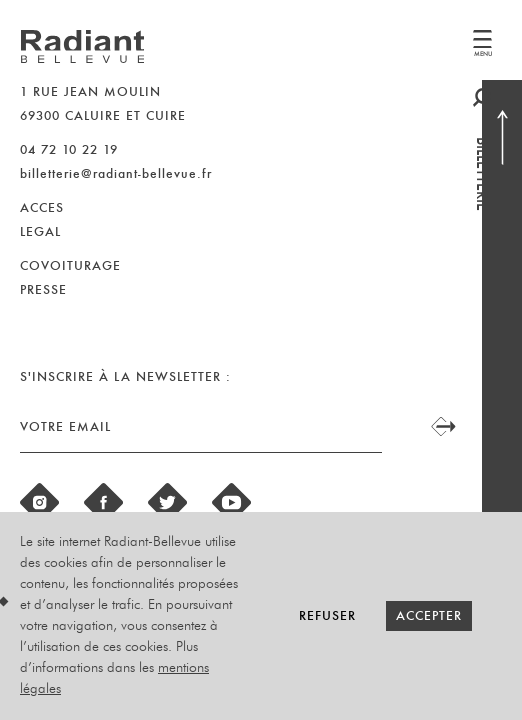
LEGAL (40, 231)
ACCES (42, 207)
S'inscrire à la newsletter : (125, 376)
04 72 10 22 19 (69, 149)
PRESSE (43, 289)
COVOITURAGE (70, 265)
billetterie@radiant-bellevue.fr (116, 173)
